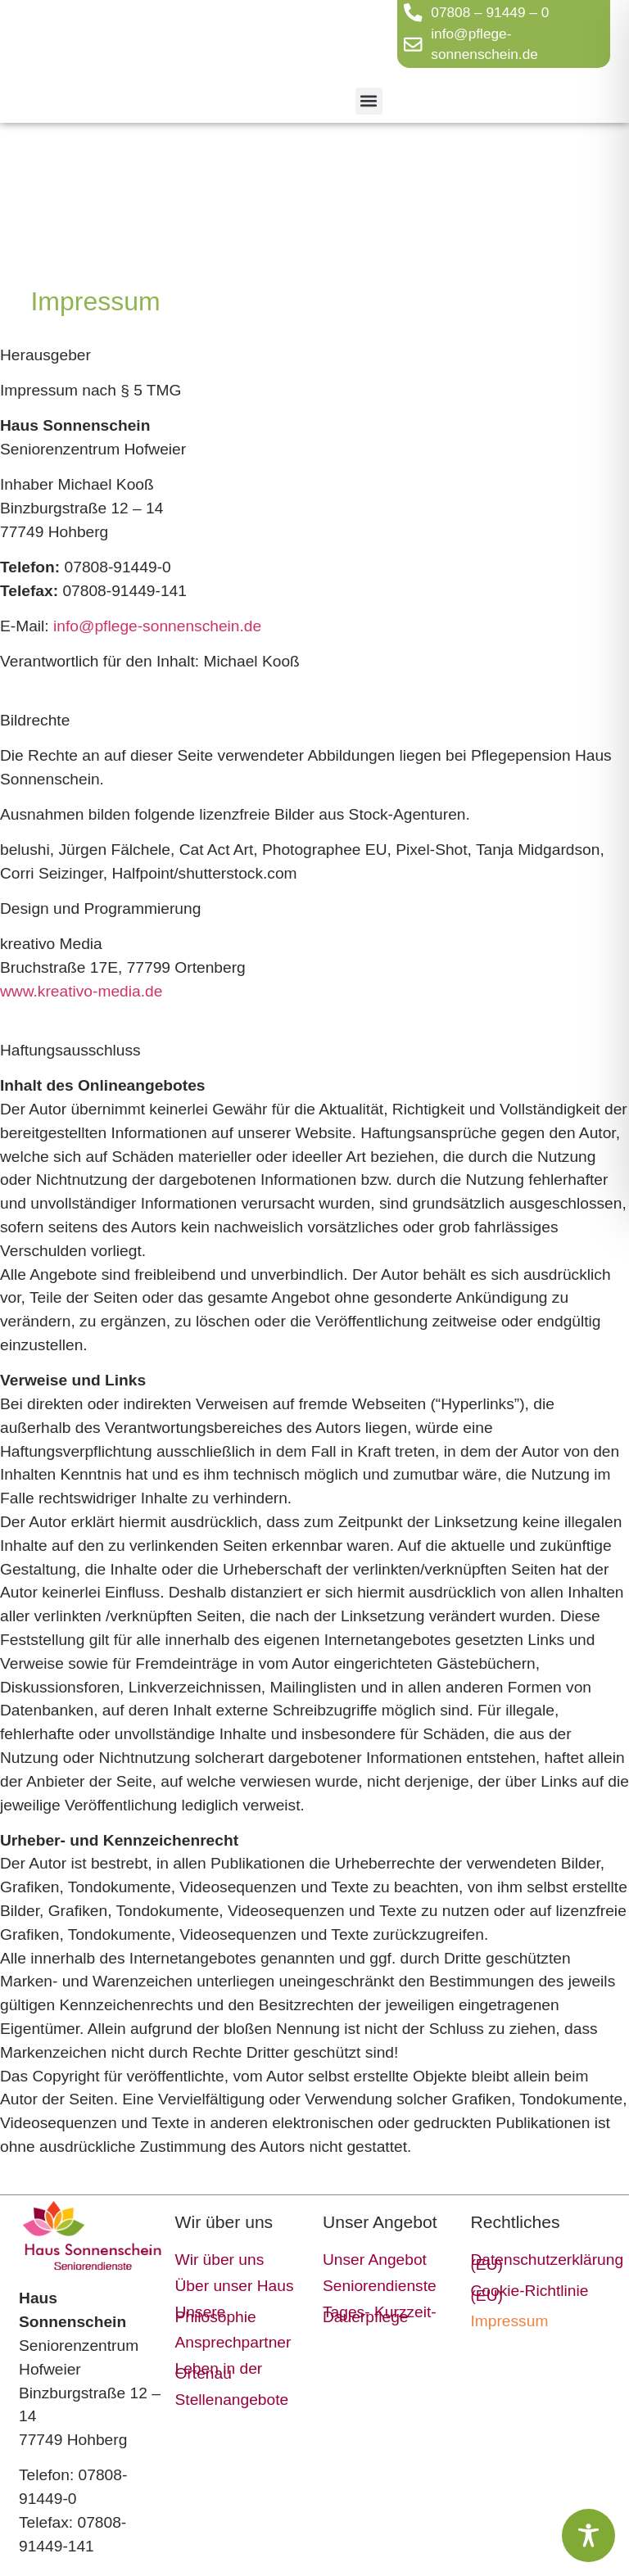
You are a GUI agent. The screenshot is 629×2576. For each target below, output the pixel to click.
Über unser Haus (234, 2285)
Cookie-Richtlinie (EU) (529, 2293)
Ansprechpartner (233, 2342)
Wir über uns (220, 2259)
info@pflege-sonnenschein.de (157, 626)
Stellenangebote (232, 2399)
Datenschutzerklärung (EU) (535, 2262)
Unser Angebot (375, 2259)
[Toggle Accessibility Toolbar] (588, 2535)
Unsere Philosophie (215, 2314)
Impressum (509, 2321)
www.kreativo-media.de (81, 991)
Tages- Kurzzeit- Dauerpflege (380, 2314)
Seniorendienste (380, 2285)
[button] (368, 101)
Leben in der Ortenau (219, 2371)
